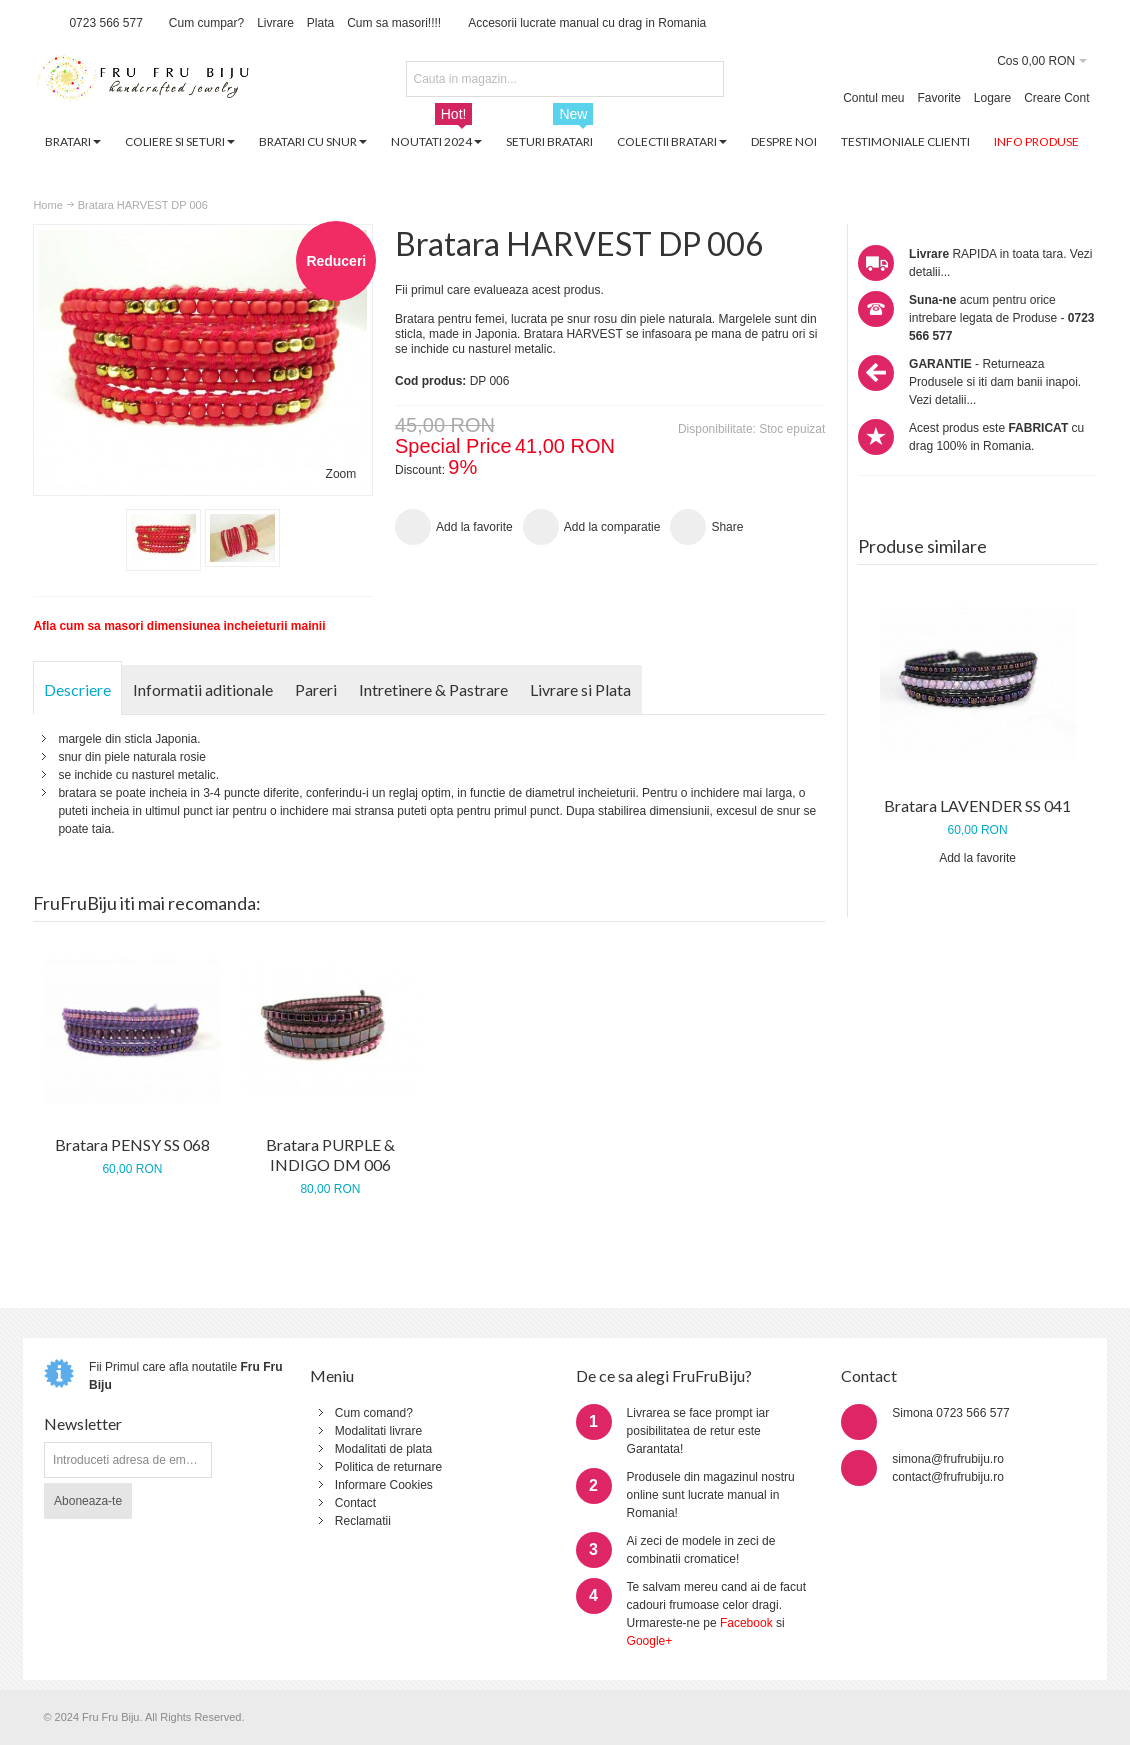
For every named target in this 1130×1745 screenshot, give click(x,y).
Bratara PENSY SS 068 (132, 1144)
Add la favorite (977, 858)
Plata (320, 23)
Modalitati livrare (378, 1431)
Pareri (316, 689)
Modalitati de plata (383, 1449)
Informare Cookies (384, 1485)
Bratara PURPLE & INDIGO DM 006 (330, 1154)
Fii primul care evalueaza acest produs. (499, 290)
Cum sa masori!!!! (394, 23)
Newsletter (83, 1423)
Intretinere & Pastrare (433, 689)
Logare (992, 98)
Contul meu (873, 98)
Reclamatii (363, 1521)
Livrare (275, 23)
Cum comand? (374, 1413)
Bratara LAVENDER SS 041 (977, 805)
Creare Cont (1056, 98)
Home (47, 205)
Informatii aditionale (203, 689)
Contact (355, 1503)
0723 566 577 (105, 23)
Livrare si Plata (580, 689)
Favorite (939, 98)
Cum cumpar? (206, 23)
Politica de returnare (388, 1467)
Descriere (77, 689)
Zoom (341, 474)
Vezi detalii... (942, 400)
